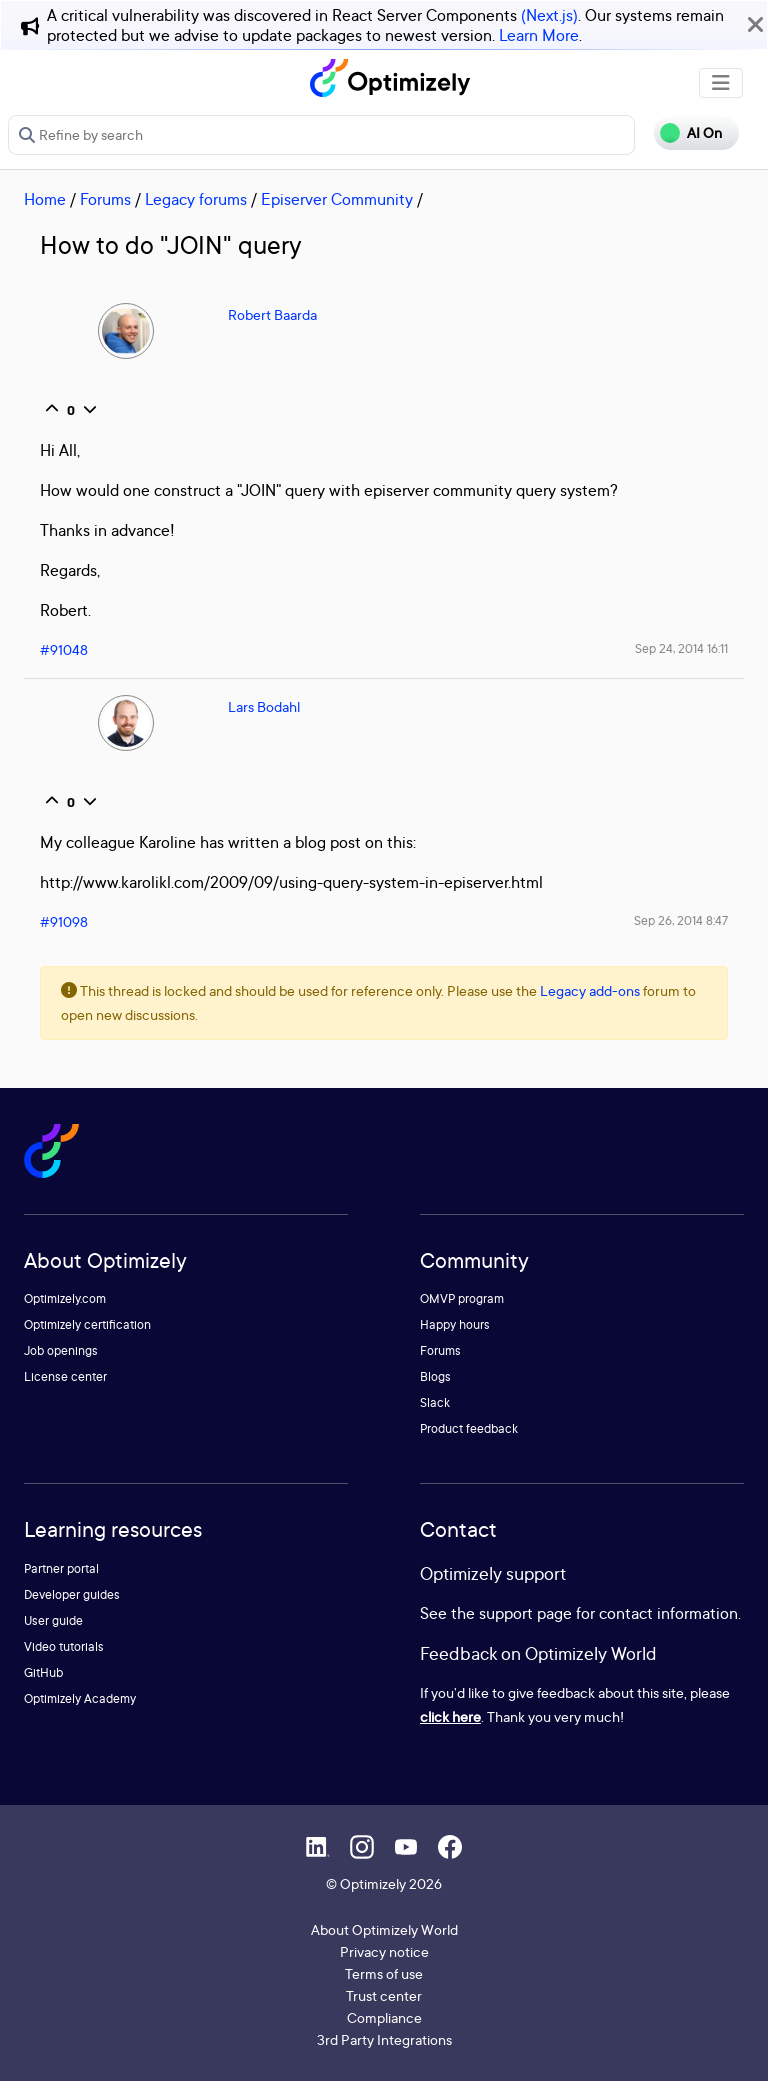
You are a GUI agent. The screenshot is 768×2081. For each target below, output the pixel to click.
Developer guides (72, 1594)
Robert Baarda (272, 314)
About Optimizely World (384, 1929)
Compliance (384, 2017)
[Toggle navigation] (721, 83)
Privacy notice (384, 1951)
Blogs (435, 1376)
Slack (435, 1402)
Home (45, 199)
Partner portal (61, 1568)
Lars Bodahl (264, 706)
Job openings (61, 1350)
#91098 (64, 921)
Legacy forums (196, 199)
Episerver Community (337, 199)
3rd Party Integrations (384, 2039)
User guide (53, 1620)
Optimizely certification (87, 1324)
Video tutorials (64, 1646)
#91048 (64, 649)
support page (525, 1613)
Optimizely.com (65, 1298)
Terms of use (384, 1973)
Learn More (539, 35)
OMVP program (462, 1298)
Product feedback (469, 1428)
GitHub (43, 1672)
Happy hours (455, 1324)
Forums (105, 199)
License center (65, 1376)
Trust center (384, 1995)
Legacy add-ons (590, 990)
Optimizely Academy (80, 1698)
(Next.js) (549, 15)
